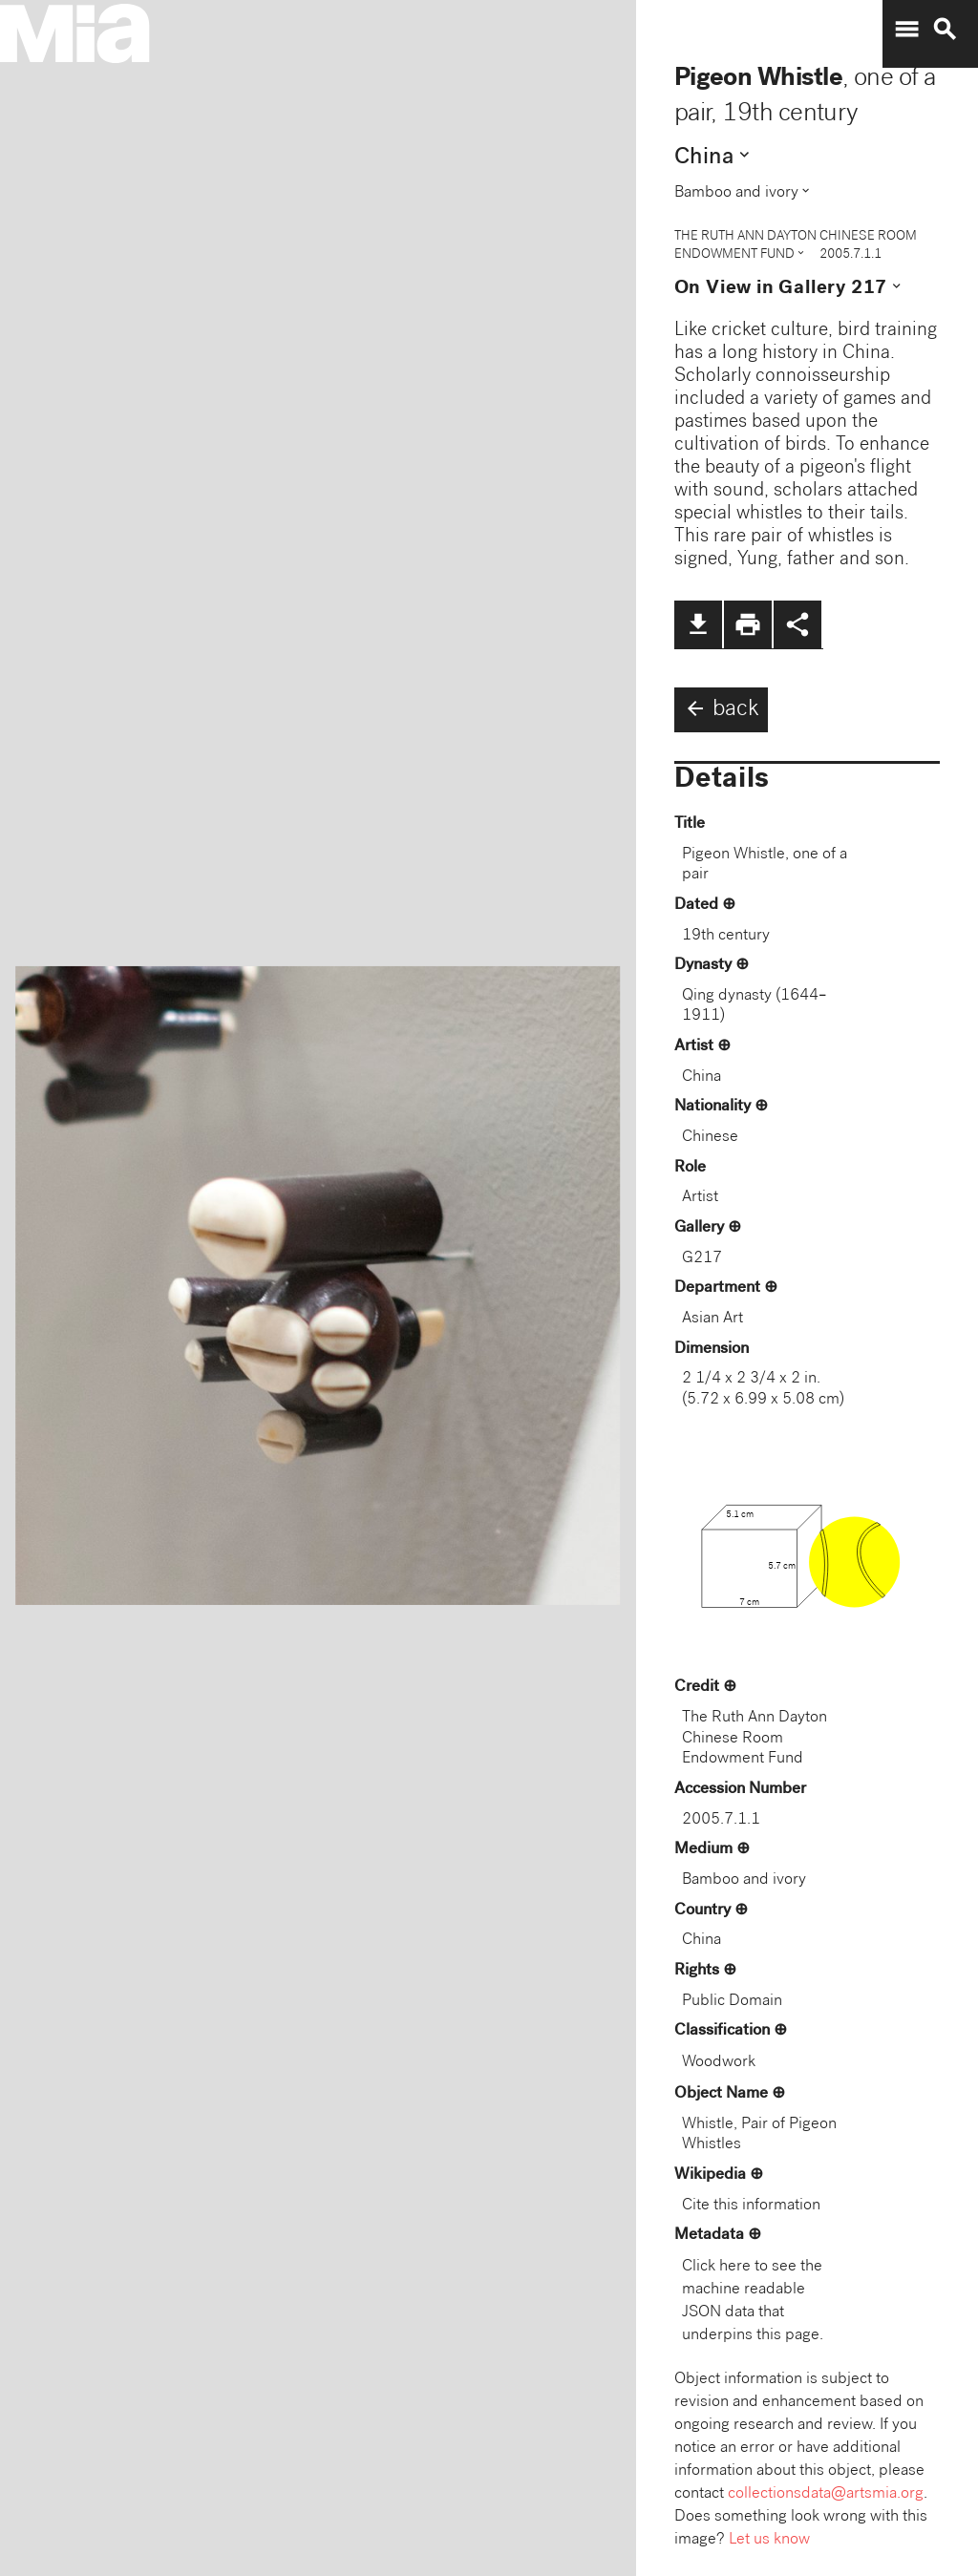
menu (906, 29)
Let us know (769, 2540)
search (944, 29)
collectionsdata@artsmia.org (826, 2494)
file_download (698, 624)
